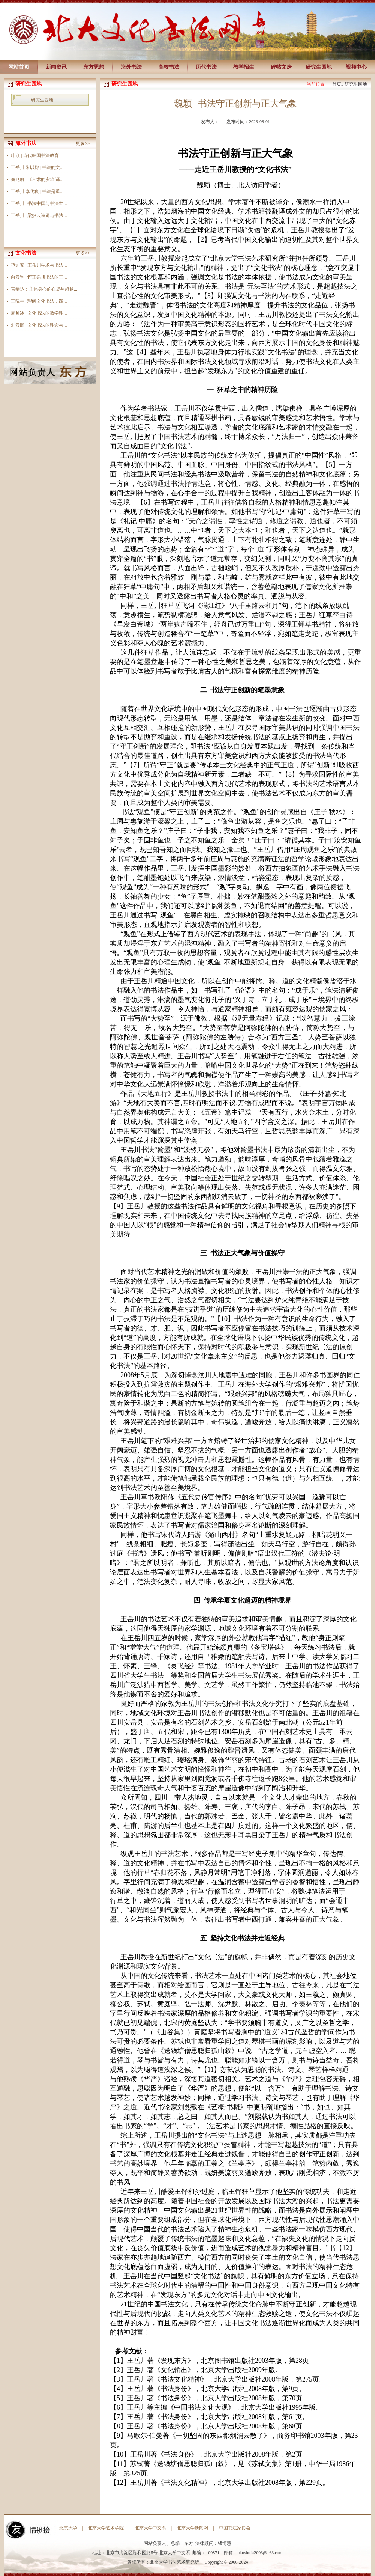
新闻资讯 (56, 67)
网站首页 (18, 67)
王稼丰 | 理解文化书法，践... (39, 301)
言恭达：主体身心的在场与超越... (44, 289)
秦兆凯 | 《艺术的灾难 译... (37, 179)
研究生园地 (319, 67)
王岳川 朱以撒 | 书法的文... (37, 167)
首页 (336, 84)
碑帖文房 (281, 67)
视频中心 (356, 67)
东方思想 (93, 67)
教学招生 (243, 67)
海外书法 (131, 67)
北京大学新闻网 (192, 2528)
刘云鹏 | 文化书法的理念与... (39, 325)
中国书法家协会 (234, 2528)
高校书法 (168, 67)
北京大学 (68, 2528)
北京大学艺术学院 (106, 2528)
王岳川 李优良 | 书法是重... (37, 191)
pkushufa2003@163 (255, 2552)
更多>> (83, 143)
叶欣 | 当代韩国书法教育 (35, 155)
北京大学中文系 (150, 2528)
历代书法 (206, 67)
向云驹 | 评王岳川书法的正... (39, 277)
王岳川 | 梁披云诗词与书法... (39, 215)
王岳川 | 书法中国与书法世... (39, 203)
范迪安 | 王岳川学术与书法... (39, 265)
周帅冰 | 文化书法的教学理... (39, 313)
